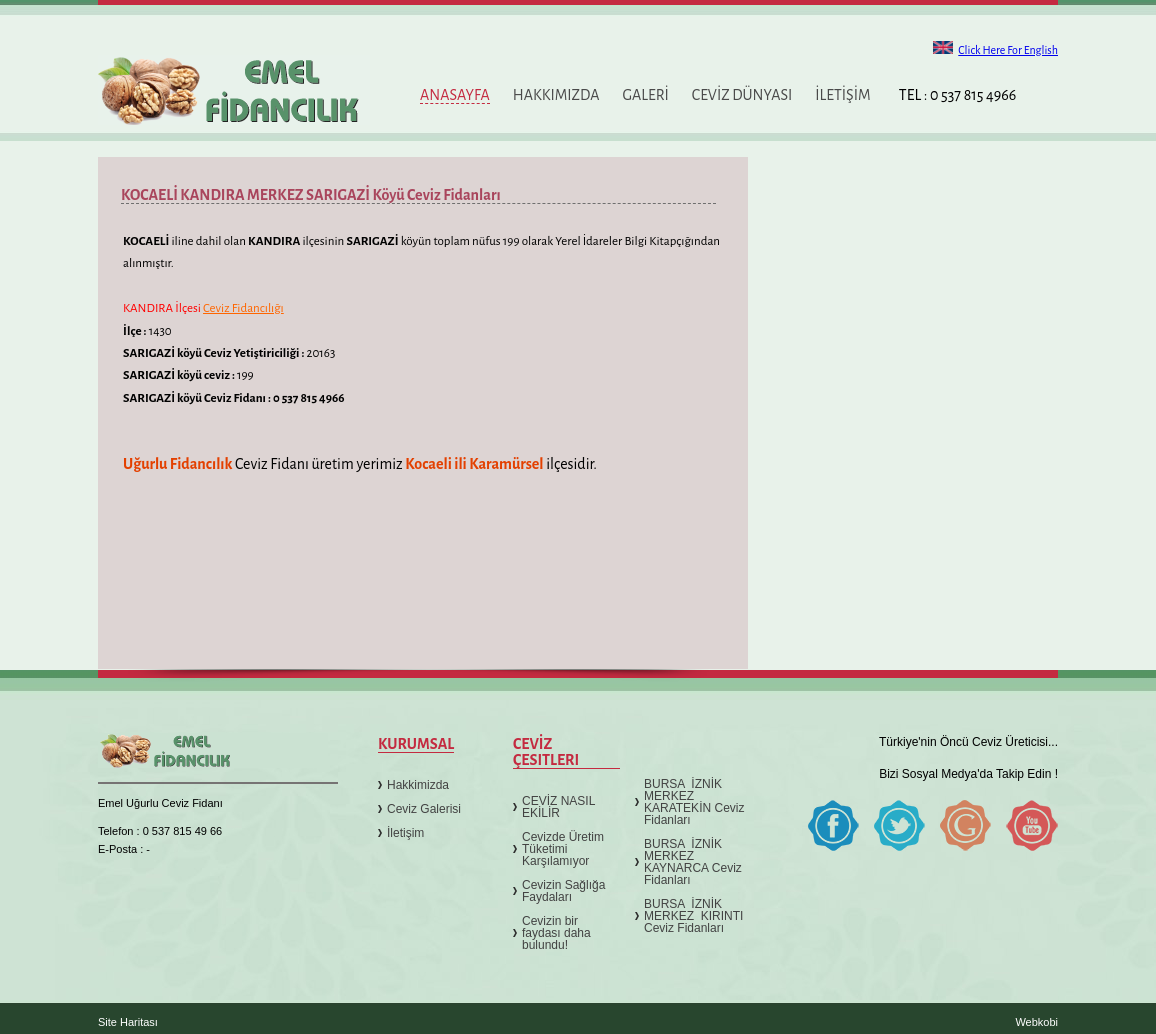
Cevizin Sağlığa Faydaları (563, 891)
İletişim (405, 833)
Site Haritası (128, 1022)
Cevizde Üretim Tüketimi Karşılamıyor (563, 849)
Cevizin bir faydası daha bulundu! (556, 933)
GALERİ (645, 95)
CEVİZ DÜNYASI (742, 95)
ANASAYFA (455, 95)
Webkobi (1036, 1022)
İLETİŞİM (842, 95)
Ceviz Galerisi (424, 809)
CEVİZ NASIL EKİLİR (558, 807)
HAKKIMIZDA (556, 95)
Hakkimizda (418, 785)
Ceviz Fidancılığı (243, 308)
